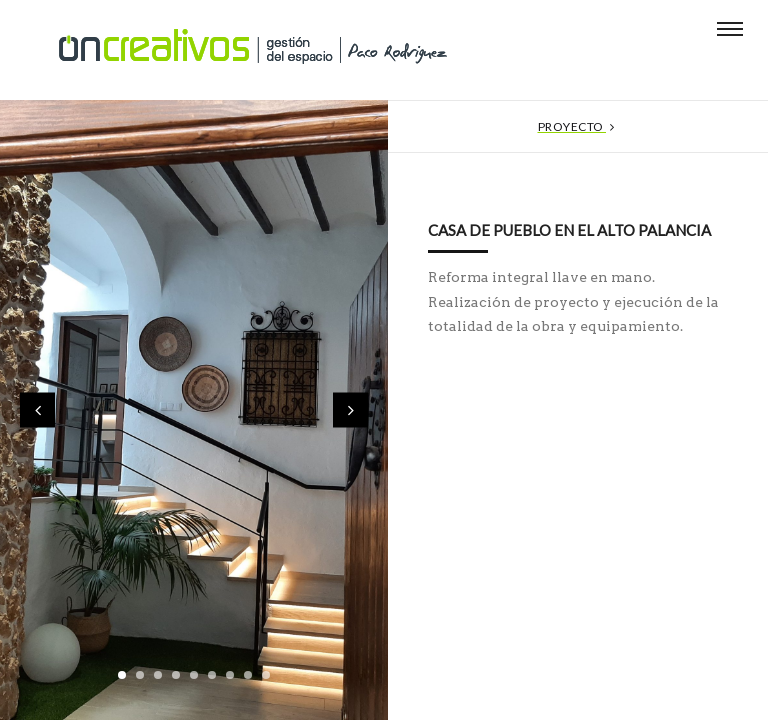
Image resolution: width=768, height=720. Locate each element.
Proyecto (578, 126)
